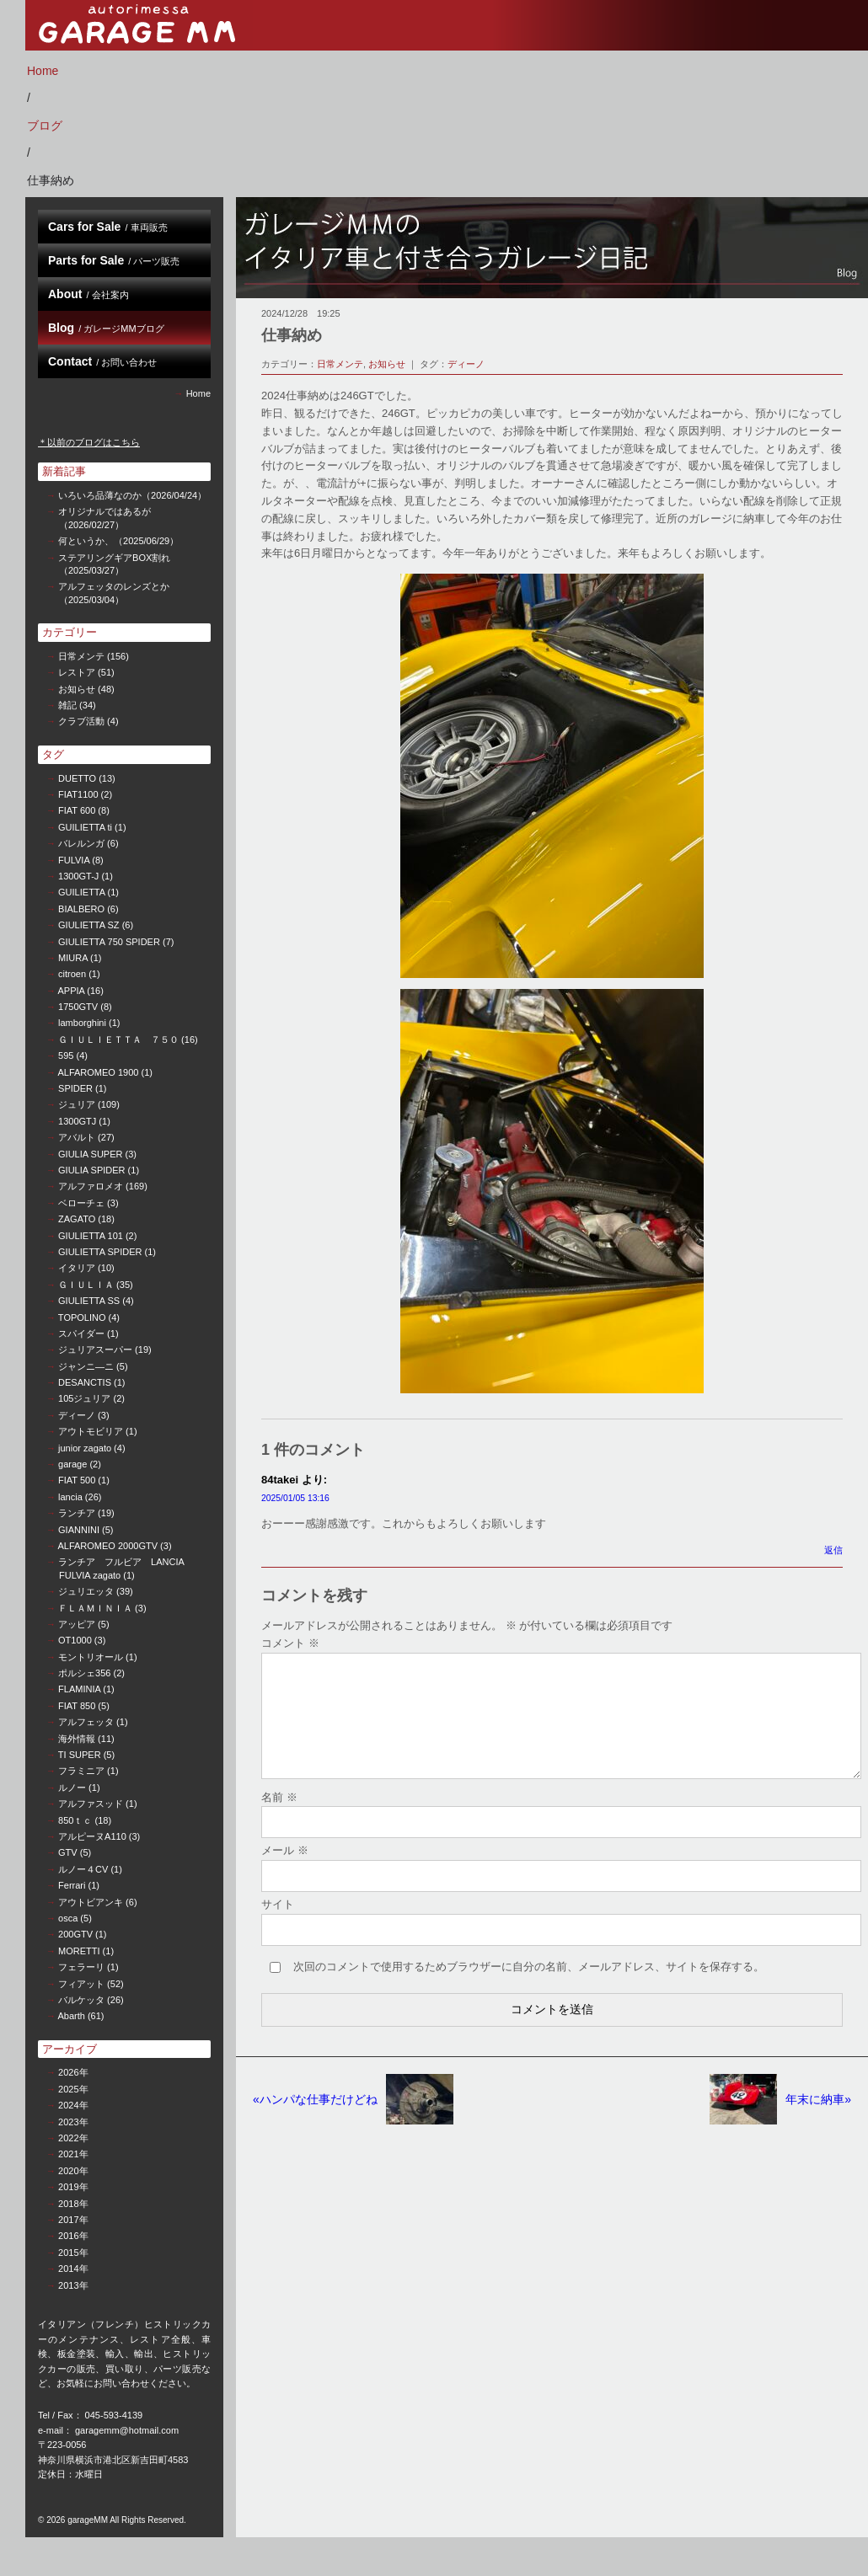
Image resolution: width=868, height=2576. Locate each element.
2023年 (73, 2122)
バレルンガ (81, 843)
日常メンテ (81, 656)
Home (42, 70)
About (88, 294)
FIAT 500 (76, 1480)
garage (72, 1464)
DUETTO (77, 778)
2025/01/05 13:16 (295, 1498)
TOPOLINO (82, 1317)
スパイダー (81, 1333)
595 (65, 1055)
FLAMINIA (79, 1689)
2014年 (73, 2268)
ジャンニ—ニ (86, 1366)
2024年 (73, 2105)
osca (68, 1918)
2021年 (73, 2154)
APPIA (70, 991)
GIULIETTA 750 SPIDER (109, 942)
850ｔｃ (75, 1820)
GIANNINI (78, 1530)
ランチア (76, 1513)
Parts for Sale (113, 260)
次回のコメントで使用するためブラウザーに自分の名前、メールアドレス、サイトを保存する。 (528, 1986)
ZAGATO (76, 1219)
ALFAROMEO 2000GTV (107, 1546)
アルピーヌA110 (92, 1836)
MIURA (73, 958)
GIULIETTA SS (89, 1301)
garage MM (139, 25)
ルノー (72, 1787)
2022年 (73, 2138)
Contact (102, 361)
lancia (70, 1497)
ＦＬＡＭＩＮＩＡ (95, 1608)
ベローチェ (81, 1203)
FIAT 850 (76, 1706)
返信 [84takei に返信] (833, 1550)
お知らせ (76, 689)
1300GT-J (78, 876)
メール (284, 1870)
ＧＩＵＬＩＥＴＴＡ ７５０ (118, 1039)
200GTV (75, 1934)
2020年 (73, 2171)
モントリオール (90, 1657)
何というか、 (118, 541)
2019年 (73, 2187)
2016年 (73, 2236)
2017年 (73, 2220)
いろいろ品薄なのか (132, 495)
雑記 (67, 705)
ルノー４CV (83, 1869)
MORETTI (79, 1951)
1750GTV (78, 1007)
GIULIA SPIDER (91, 1170)
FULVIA (73, 860)
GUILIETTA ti (85, 827)
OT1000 (75, 1640)
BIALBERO (81, 909)
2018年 (73, 2204)
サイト (277, 1924)
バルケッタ (81, 2000)
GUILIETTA (81, 892)
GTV (68, 1852)
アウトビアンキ (90, 1902)
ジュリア (76, 1104)
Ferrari (71, 1885)
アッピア (76, 1624)
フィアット (81, 1984)
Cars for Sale (108, 226)
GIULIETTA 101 (90, 1236)
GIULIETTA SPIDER (100, 1252)
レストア (76, 672)
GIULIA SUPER (90, 1154)
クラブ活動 (81, 721)
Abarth (70, 2016)
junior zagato (84, 1448)
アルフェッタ (86, 1722)
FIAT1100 (78, 794)
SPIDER (75, 1088)
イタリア (76, 1268)
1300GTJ (77, 1121)
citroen (72, 974)
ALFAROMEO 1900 (97, 1072)
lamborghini (82, 1023)
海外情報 (76, 1739)
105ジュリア (84, 1398)
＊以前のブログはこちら (89, 442)
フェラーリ (81, 1967)
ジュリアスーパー (95, 1349)
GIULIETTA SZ (89, 925)
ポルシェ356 (84, 1673)
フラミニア (81, 1771)
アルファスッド (90, 1803)
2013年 (73, 2285)
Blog (106, 327)
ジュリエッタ (86, 1591)
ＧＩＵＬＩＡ (86, 1285)
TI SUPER (79, 1755)
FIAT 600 (76, 810)
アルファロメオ (90, 1186)
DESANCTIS (84, 1382)
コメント (290, 1643)
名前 (279, 1817)
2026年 (73, 2072)
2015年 (73, 2252)
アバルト (76, 1137)
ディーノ (76, 1415)
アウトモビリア (90, 1431)
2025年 (73, 2089)
